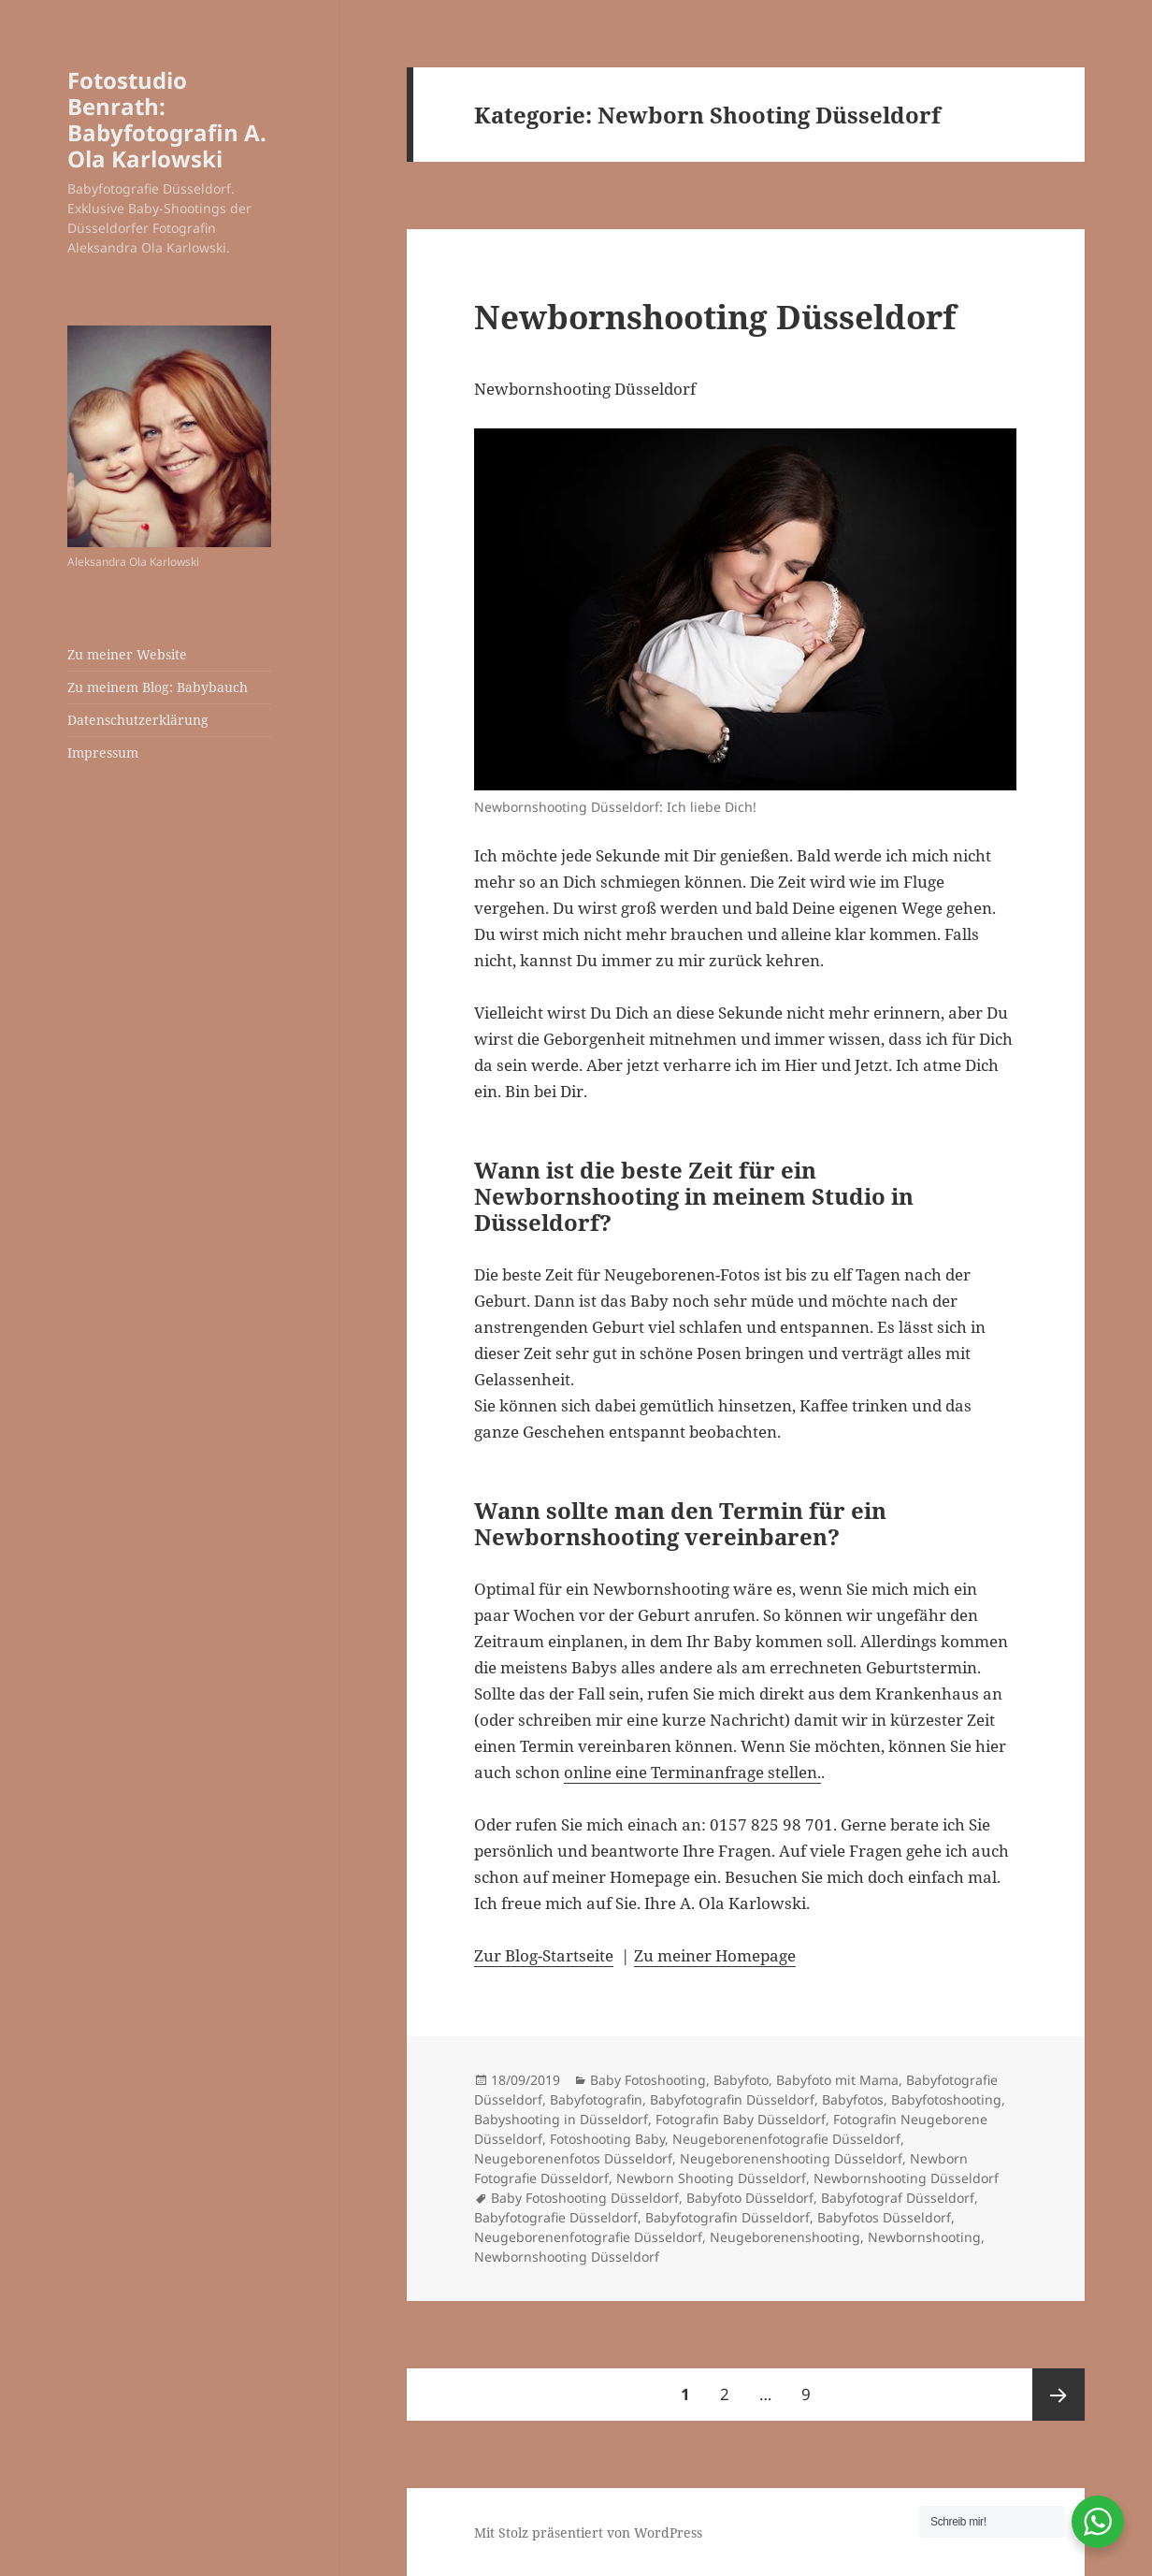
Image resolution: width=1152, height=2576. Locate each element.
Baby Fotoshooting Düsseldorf (585, 2198)
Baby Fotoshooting (648, 2080)
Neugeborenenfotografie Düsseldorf (786, 2139)
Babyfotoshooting (946, 2099)
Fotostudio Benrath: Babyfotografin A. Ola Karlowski (166, 119)
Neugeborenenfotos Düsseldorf (573, 2158)
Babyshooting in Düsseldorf (561, 2119)
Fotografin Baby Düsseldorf (740, 2119)
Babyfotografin (596, 2099)
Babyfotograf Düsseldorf (897, 2198)
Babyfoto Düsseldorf (750, 2198)
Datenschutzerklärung (138, 720)
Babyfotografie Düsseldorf (556, 2217)
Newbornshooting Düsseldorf (715, 317)
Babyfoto (741, 2080)
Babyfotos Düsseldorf (884, 2217)
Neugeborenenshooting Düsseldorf (791, 2158)
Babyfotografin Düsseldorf (732, 2099)
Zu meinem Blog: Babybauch (157, 687)
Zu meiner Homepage (715, 1955)
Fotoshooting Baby (607, 2139)
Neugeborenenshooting (785, 2237)
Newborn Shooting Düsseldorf (711, 2178)
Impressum (102, 752)
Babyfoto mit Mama (837, 2080)
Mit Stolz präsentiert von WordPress (588, 2532)
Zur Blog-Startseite (543, 1955)
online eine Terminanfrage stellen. (692, 1772)
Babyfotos (853, 2099)
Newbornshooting (924, 2237)
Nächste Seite (1058, 2394)
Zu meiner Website (127, 654)
